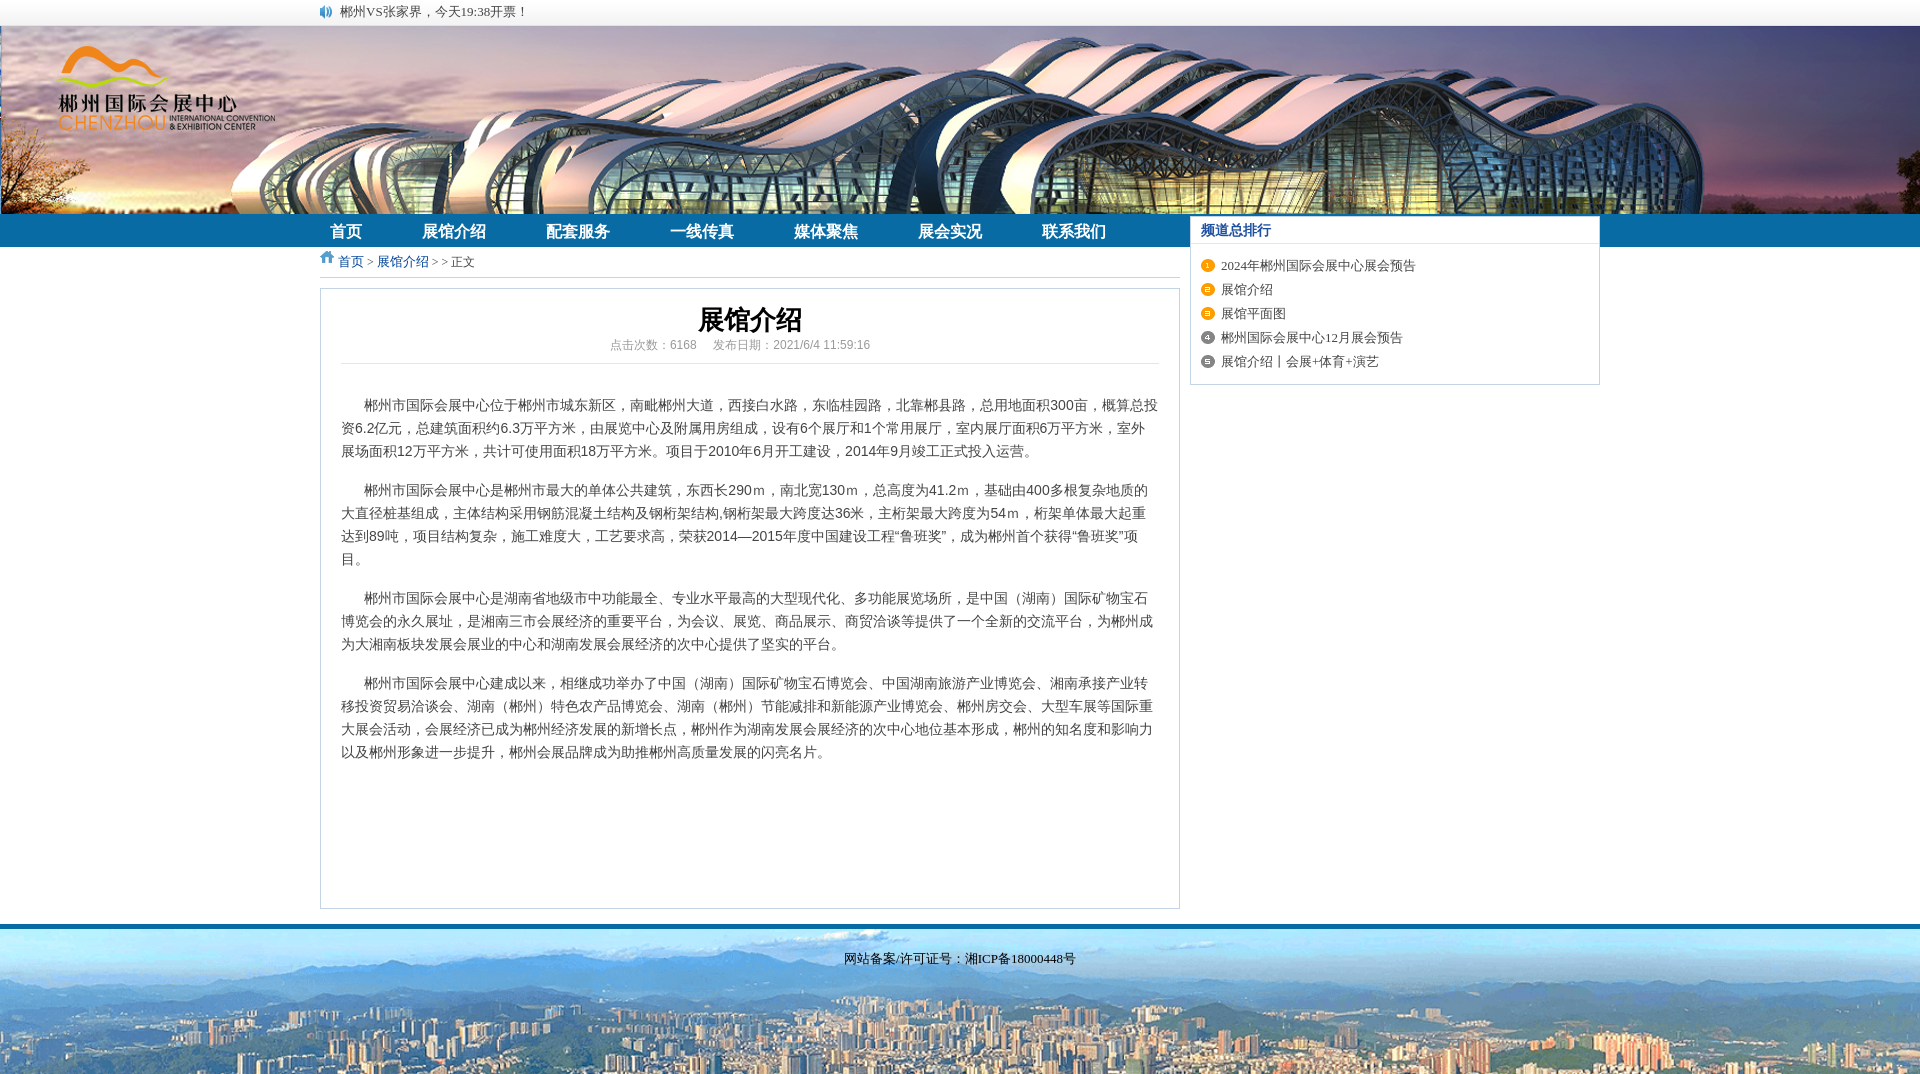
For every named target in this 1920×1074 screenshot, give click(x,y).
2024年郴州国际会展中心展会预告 (1318, 265)
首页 (351, 261)
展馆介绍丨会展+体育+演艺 (1300, 361)
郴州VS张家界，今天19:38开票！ (434, 11)
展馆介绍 (403, 261)
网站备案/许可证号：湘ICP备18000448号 (960, 958)
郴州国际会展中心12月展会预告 (1312, 337)
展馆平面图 (1253, 313)
